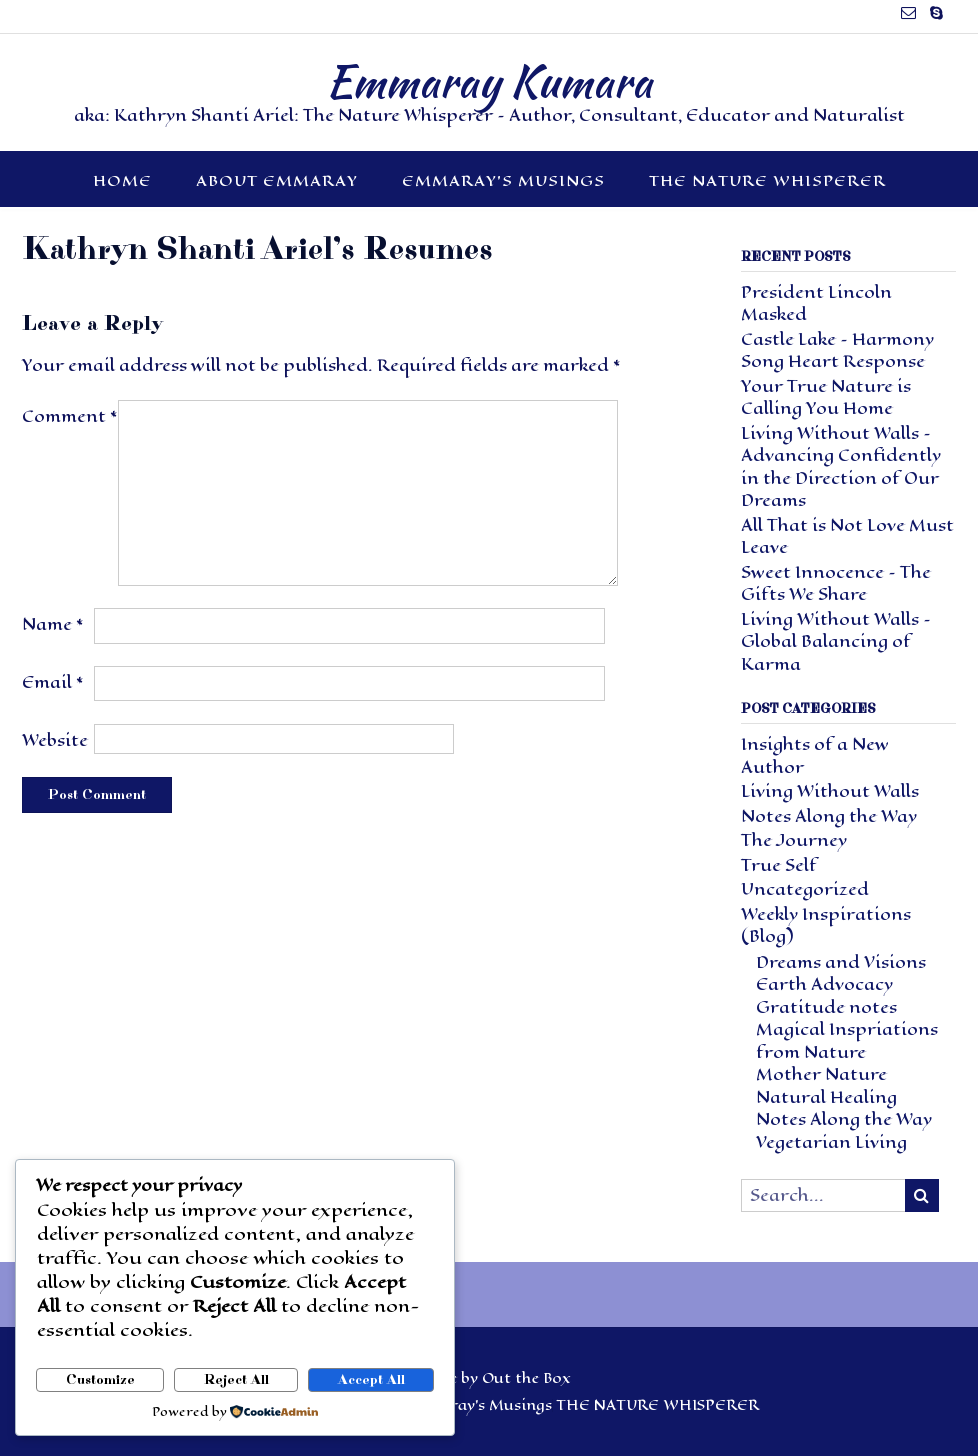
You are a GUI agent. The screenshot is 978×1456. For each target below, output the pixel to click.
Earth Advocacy (824, 984)
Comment (70, 416)
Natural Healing (826, 1097)
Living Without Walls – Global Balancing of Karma (836, 642)
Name (53, 624)
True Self (779, 865)
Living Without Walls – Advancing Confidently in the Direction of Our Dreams (841, 467)
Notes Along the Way (829, 816)
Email (53, 682)
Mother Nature (821, 1074)
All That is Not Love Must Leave (847, 537)
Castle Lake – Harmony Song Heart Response (837, 351)
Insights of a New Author (815, 756)
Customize (100, 1380)
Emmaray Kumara (489, 81)
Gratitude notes (826, 1007)
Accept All (371, 1380)
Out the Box (526, 1378)
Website (55, 740)
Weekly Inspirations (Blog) (826, 926)
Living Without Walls (830, 791)
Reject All (236, 1380)
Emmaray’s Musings (503, 180)
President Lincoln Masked (816, 304)
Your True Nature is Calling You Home (826, 398)
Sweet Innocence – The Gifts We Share (836, 584)
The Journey (794, 840)
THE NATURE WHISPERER (767, 180)
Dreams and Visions (841, 962)
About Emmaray (277, 180)
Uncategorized (805, 889)
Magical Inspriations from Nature (847, 1041)
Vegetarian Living (831, 1142)
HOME (122, 180)
